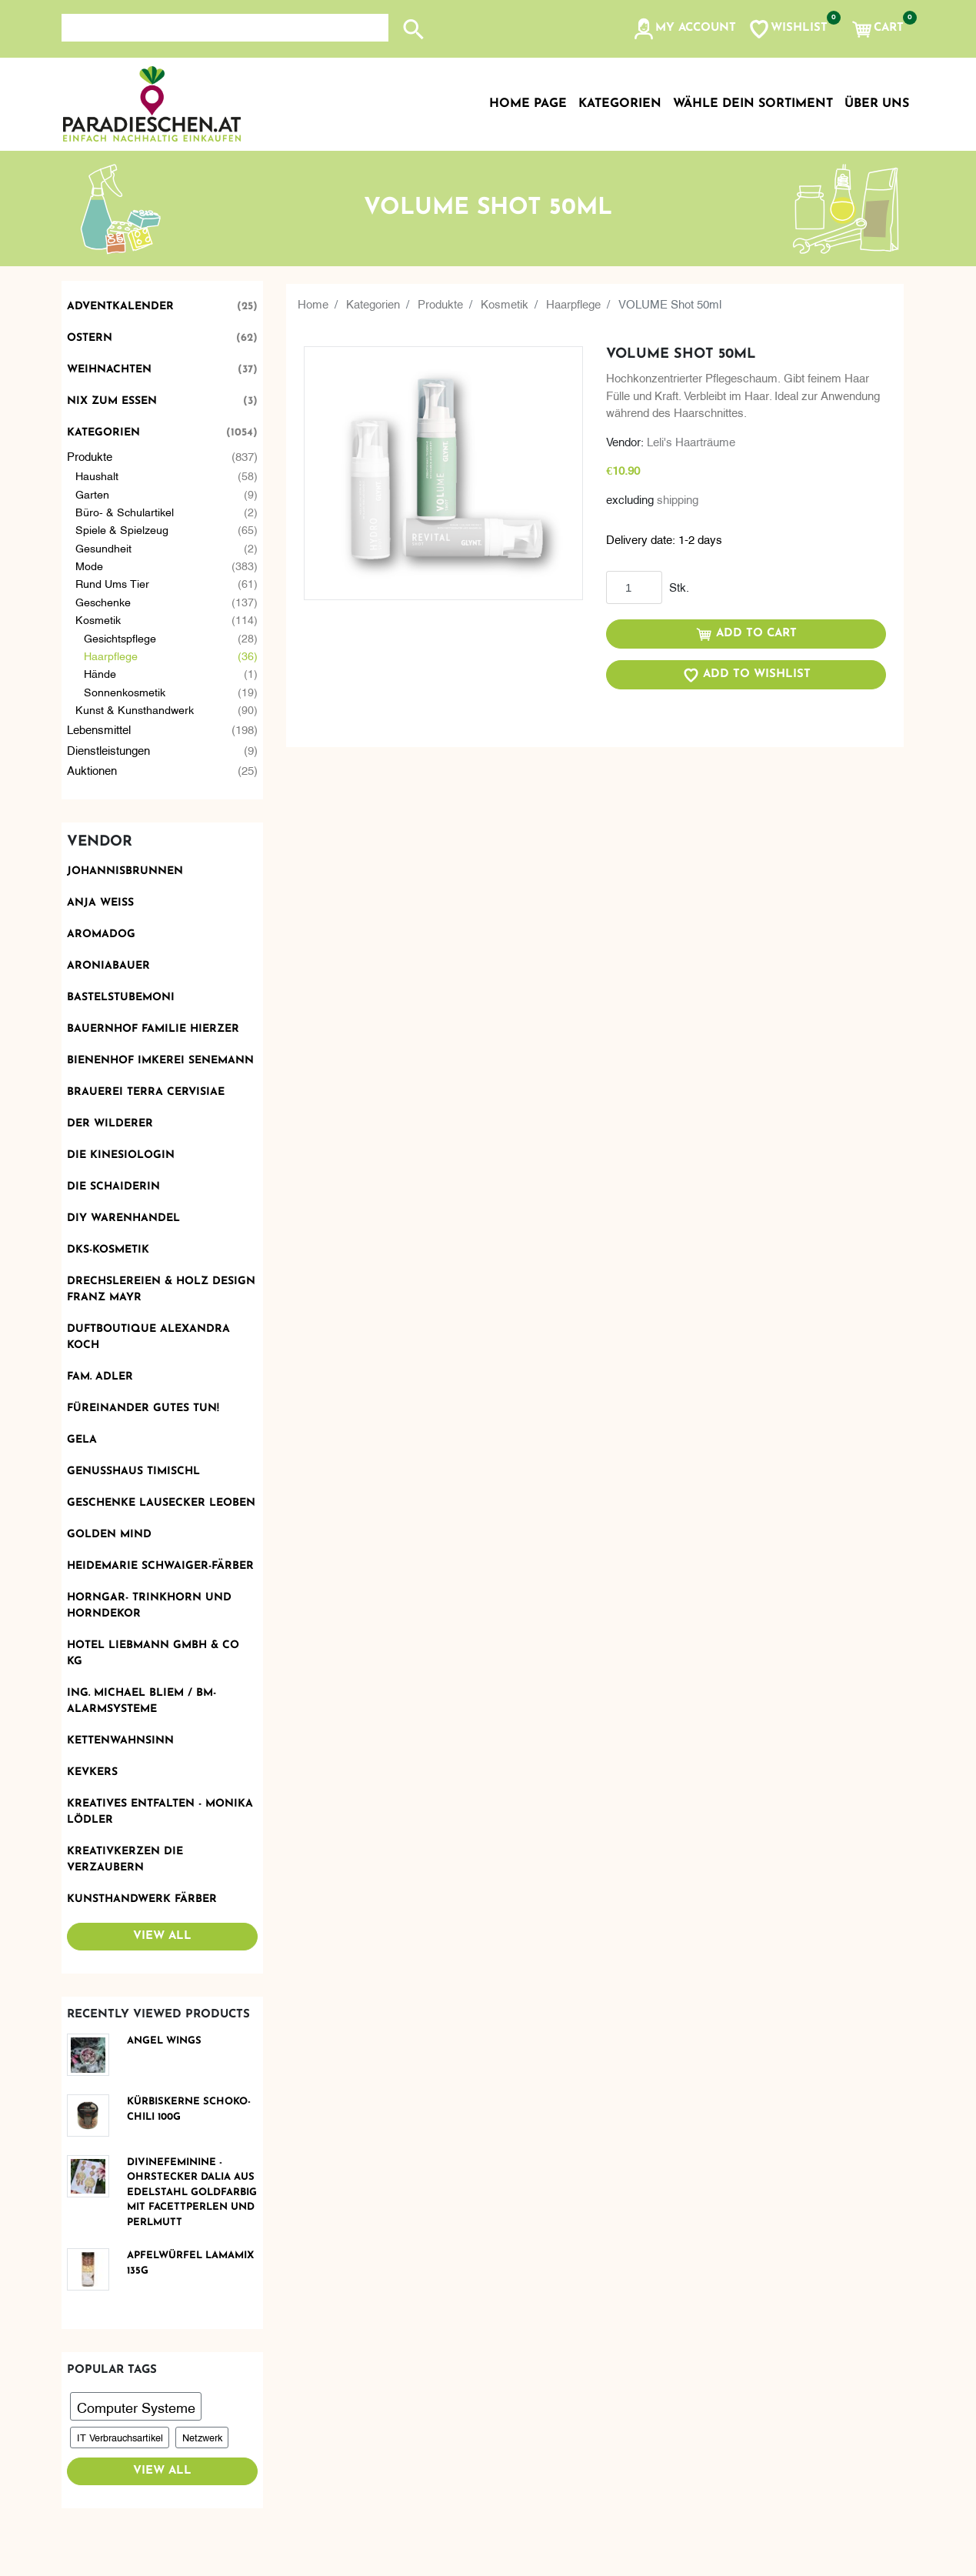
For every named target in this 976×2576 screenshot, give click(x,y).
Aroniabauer (108, 966)
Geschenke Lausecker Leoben (161, 1503)
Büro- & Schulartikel (166, 511)
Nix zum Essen (162, 401)
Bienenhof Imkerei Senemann (160, 1060)
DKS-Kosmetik (108, 1250)
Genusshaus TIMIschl (133, 1471)
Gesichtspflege (171, 637)
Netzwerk (202, 2436)
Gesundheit (166, 547)
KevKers (92, 1772)
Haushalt (166, 475)
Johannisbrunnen (125, 871)
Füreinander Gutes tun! (143, 1408)
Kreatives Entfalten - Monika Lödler (160, 1812)
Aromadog (101, 934)
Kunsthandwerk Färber (142, 1899)
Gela (82, 1440)
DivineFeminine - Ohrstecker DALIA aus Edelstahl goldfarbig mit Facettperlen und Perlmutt (192, 2192)
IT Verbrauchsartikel (120, 2436)
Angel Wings (164, 2041)
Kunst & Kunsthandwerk (166, 709)
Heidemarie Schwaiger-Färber (160, 1566)
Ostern (162, 338)
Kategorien (162, 433)
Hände (171, 673)
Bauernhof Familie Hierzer (153, 1029)
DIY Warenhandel (123, 1218)
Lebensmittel (162, 729)
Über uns (876, 104)
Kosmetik (166, 619)
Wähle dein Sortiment (753, 104)
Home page (528, 104)
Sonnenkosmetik (171, 691)
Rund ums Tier (166, 583)
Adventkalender (162, 307)
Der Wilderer (110, 1124)
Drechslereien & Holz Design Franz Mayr (161, 1289)
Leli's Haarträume (691, 441)
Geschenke (166, 601)
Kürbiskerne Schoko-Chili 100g (189, 2109)
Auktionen (162, 770)
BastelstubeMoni (121, 997)
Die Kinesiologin (121, 1155)
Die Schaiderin (113, 1187)
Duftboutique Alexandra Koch (148, 1337)
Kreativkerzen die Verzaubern (125, 1860)
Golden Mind (109, 1534)
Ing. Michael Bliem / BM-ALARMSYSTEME (141, 1701)
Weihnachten (162, 370)
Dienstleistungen (162, 750)
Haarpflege (171, 655)
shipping (677, 499)
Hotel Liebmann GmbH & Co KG (153, 1653)
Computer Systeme (136, 2406)
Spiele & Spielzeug (166, 529)
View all (162, 1936)
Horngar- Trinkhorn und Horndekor (149, 1606)
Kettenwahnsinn (120, 1741)
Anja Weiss (100, 903)
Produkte (162, 456)
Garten (166, 494)
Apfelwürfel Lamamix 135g (190, 2263)
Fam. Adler (100, 1377)
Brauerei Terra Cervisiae (146, 1092)
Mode (166, 565)
